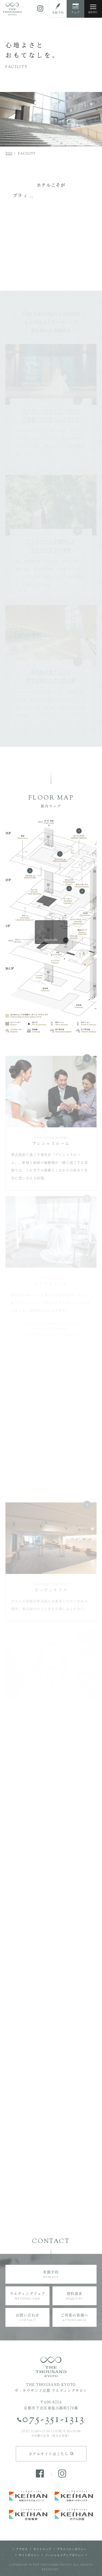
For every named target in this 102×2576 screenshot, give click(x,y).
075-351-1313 (54, 2419)
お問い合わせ (27, 2317)
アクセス (22, 2549)
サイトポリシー (28, 2555)
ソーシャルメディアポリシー (64, 2555)
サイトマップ (42, 2549)
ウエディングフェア (27, 2296)
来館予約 (51, 2274)
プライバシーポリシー (71, 2549)
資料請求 (74, 2296)
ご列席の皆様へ (74, 2317)
